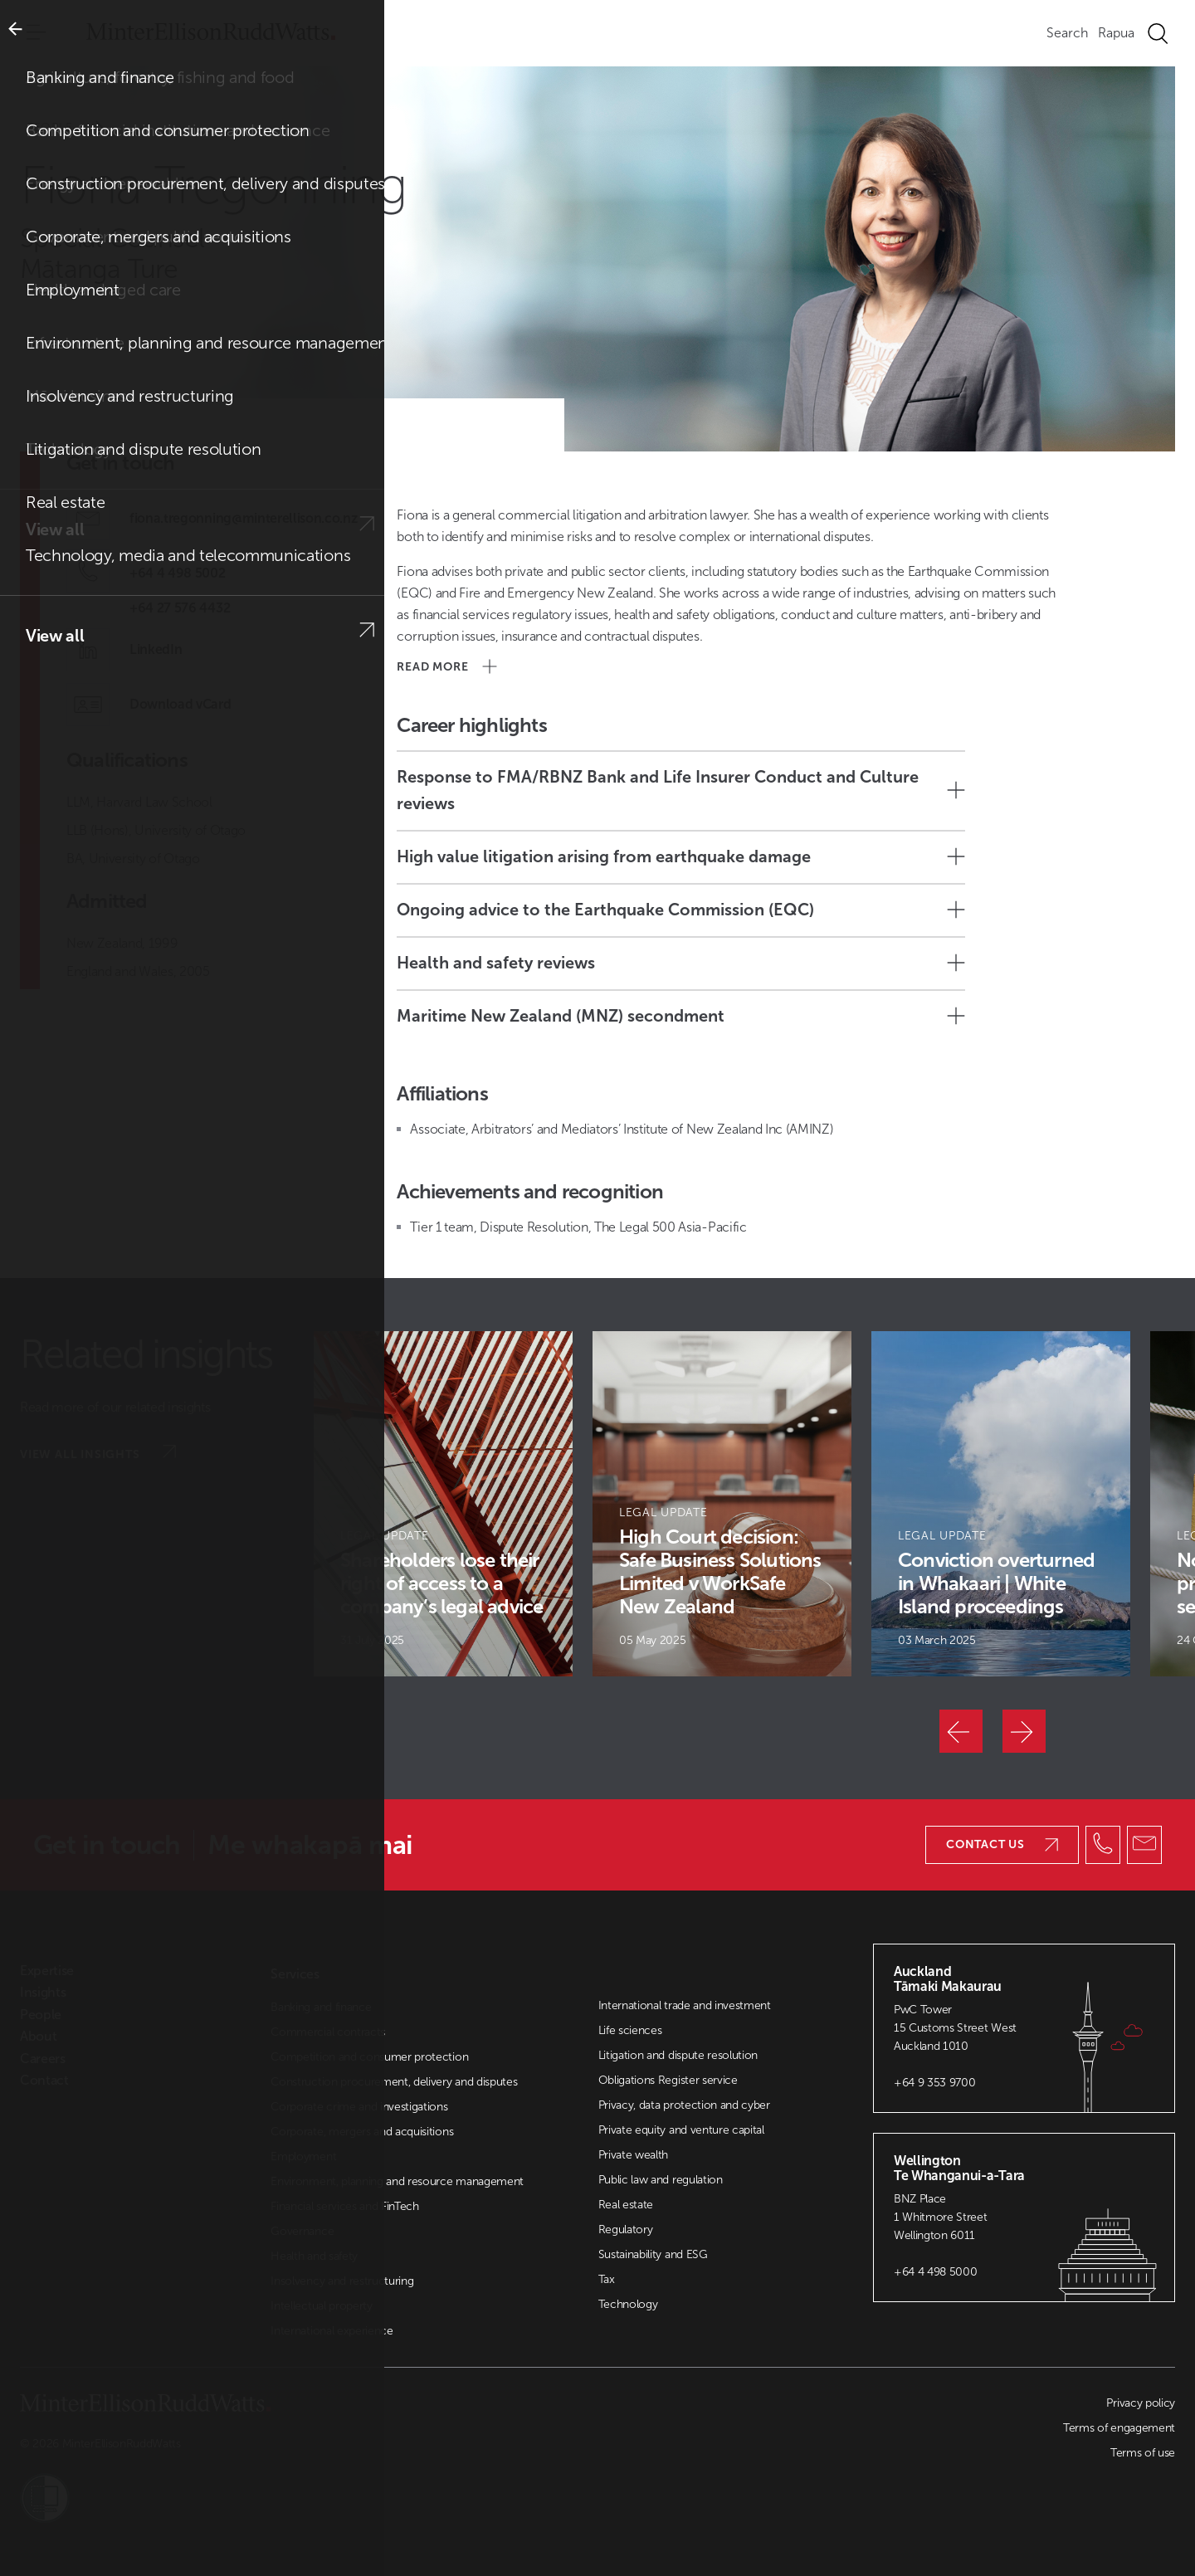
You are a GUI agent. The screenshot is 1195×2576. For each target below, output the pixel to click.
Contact (44, 2080)
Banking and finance (321, 2007)
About (38, 2036)
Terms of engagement (1119, 2428)
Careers (43, 2059)
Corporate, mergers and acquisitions (362, 2132)
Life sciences (630, 2030)
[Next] (1024, 1731)
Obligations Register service (668, 2080)
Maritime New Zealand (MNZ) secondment (681, 1016)
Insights (43, 1992)
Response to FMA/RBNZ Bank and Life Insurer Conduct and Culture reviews (681, 790)
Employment (303, 2156)
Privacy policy (1140, 2403)
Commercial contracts (328, 2032)
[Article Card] (443, 1503)
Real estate (625, 2205)
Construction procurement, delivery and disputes (394, 2082)
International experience (332, 2331)
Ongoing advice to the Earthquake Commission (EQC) (681, 910)
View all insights (98, 1453)
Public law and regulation (660, 2180)
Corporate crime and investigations (359, 2107)
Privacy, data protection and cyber (684, 2105)
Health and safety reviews (681, 963)
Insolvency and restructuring (342, 2281)
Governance (302, 2231)
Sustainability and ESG (653, 2254)
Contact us (1002, 1844)
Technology (628, 2304)
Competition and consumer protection (369, 2057)
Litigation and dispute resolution (678, 2055)
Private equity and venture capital (681, 2130)
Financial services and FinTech (344, 2206)
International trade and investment (684, 2005)
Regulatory (625, 2229)
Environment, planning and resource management (397, 2181)
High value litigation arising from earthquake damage (681, 856)
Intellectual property (321, 2306)
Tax (606, 2279)
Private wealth (633, 2155)
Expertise (47, 1971)
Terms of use (1142, 2453)
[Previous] (961, 1731)
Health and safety (314, 2256)
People (76, 127)
